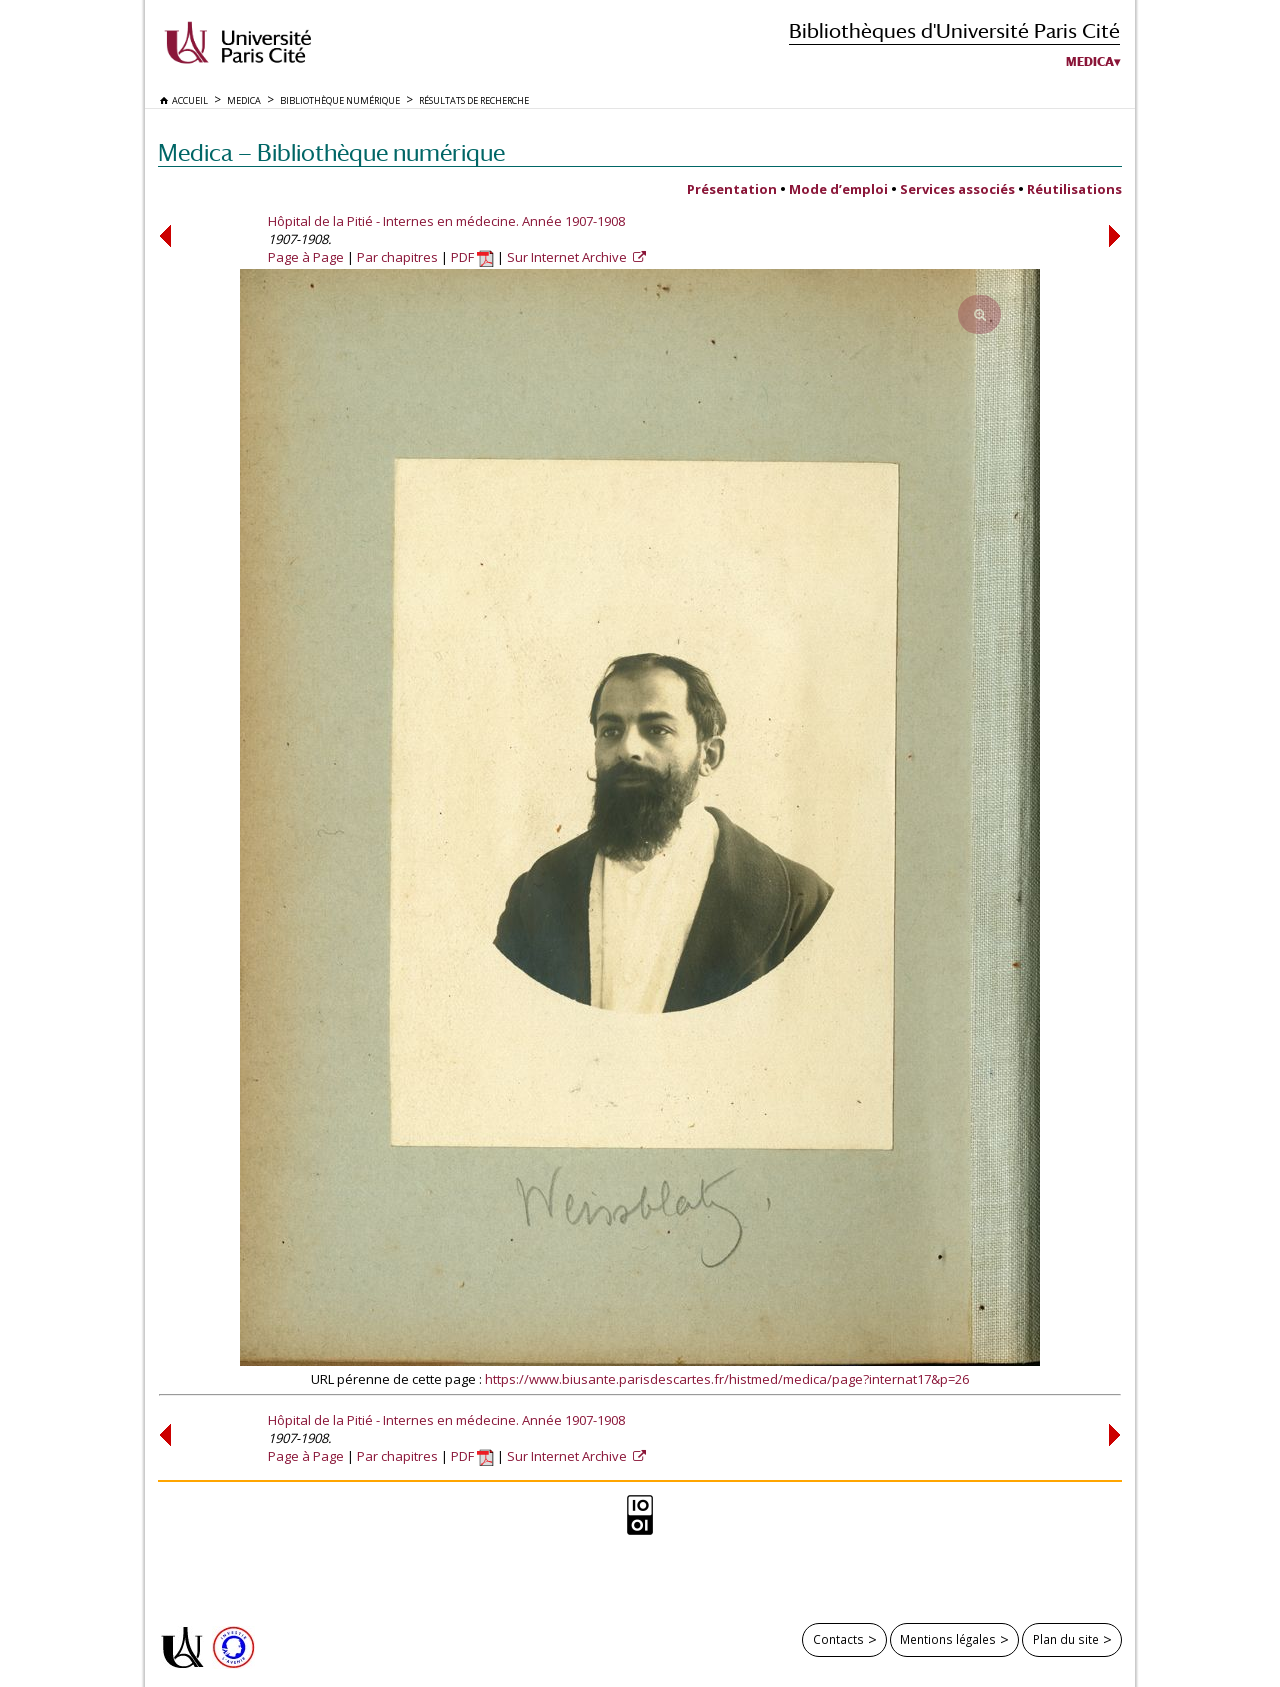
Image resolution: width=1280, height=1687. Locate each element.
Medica (1090, 62)
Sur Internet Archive (568, 257)
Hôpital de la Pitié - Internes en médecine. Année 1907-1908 (446, 221)
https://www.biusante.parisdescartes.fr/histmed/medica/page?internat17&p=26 (727, 1379)
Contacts (838, 1639)
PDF (472, 257)
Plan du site (1066, 1639)
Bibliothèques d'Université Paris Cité (954, 30)
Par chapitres (397, 257)
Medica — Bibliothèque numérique (331, 152)
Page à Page (306, 257)
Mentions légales (948, 1639)
